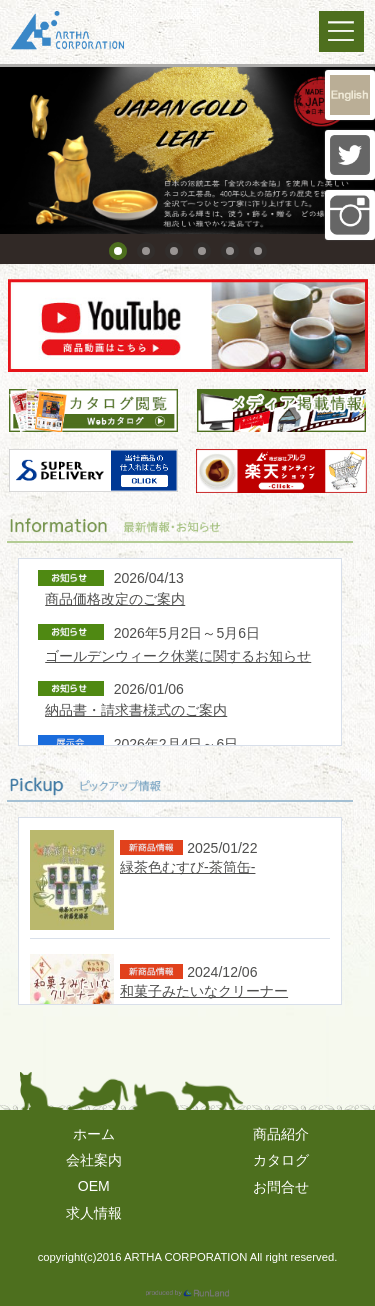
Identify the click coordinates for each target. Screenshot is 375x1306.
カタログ (281, 1160)
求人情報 (94, 1213)
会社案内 (94, 1160)
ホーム (94, 1134)
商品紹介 (281, 1134)
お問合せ (281, 1187)
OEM (94, 1186)
